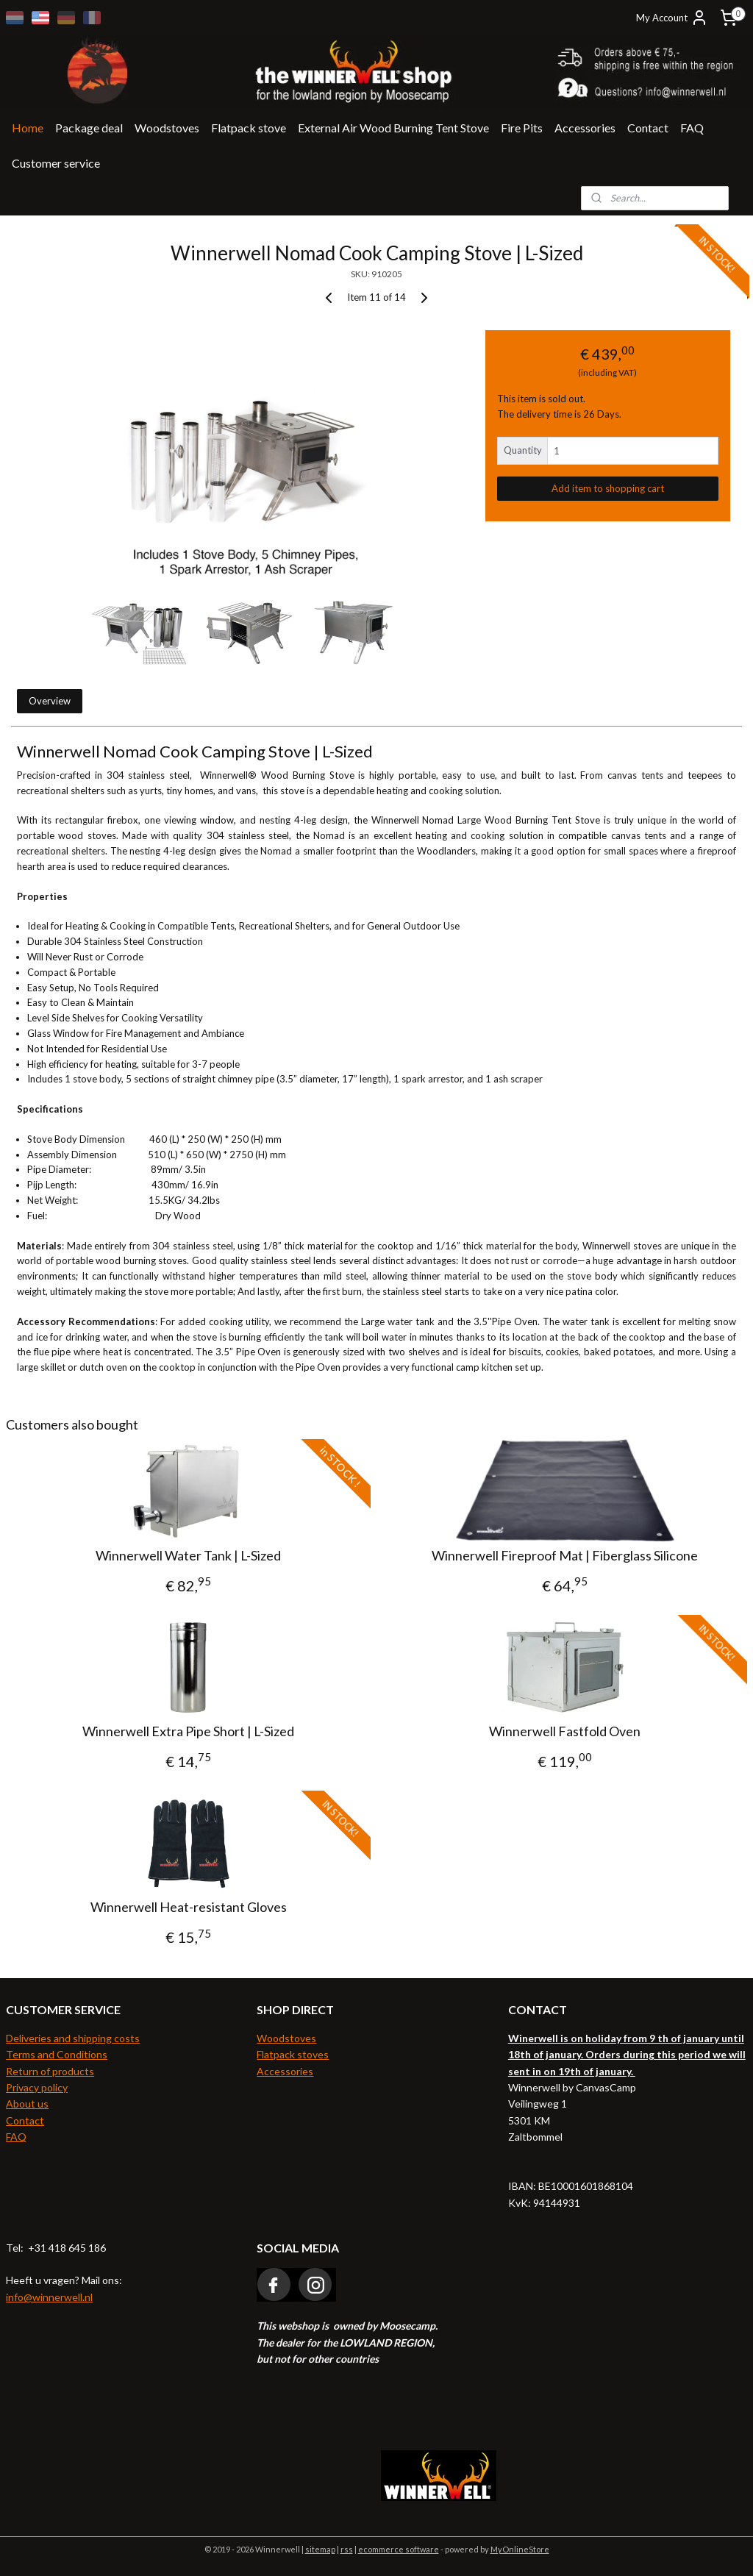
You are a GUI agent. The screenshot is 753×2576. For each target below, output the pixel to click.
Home (27, 128)
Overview (50, 701)
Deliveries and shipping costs (73, 2038)
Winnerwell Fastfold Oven (564, 1731)
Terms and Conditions (56, 2054)
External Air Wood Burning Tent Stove (393, 128)
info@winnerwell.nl (49, 2297)
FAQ (692, 128)
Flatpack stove (248, 128)
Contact (647, 128)
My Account (672, 17)
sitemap (320, 2549)
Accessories (584, 128)
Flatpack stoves (293, 2054)
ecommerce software (398, 2549)
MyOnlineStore (519, 2549)
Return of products (50, 2071)
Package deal (89, 128)
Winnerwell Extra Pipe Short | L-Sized (188, 1731)
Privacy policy (37, 2087)
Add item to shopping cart (608, 488)
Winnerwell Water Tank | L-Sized (188, 1555)
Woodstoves (167, 128)
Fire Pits (522, 128)
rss (346, 2549)
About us (27, 2103)
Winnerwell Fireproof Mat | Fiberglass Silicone (565, 1555)
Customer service (56, 163)
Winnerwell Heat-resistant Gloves (188, 1908)
